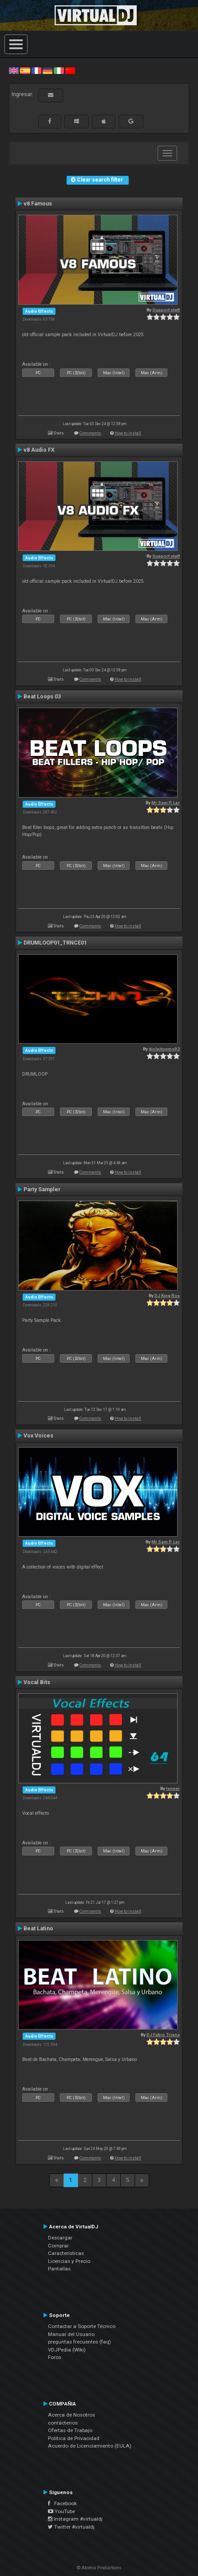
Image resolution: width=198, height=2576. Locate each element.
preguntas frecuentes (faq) (79, 2342)
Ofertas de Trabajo (70, 2430)
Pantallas (59, 2269)
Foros (54, 2357)
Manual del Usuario (71, 2334)
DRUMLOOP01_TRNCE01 (55, 943)
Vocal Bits (37, 1682)
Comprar (58, 2246)
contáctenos (63, 2423)
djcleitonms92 (164, 1048)
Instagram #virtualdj (75, 2519)
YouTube (61, 2511)
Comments (90, 432)
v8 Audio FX (39, 450)
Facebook (62, 2503)
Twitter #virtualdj (71, 2527)
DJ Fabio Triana (163, 2034)
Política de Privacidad (73, 2438)
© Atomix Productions (99, 2568)
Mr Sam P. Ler (165, 802)
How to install (128, 432)
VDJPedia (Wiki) (67, 2350)
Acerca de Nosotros (71, 2415)
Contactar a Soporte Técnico (81, 2326)
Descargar (60, 2238)
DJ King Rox (167, 1295)
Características (66, 2253)
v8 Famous (38, 204)
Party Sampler (42, 1189)
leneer (173, 1788)
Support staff (166, 309)
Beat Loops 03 (42, 696)
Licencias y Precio (69, 2261)
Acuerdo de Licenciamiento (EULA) (89, 2446)
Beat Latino (38, 1928)
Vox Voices (38, 1436)
